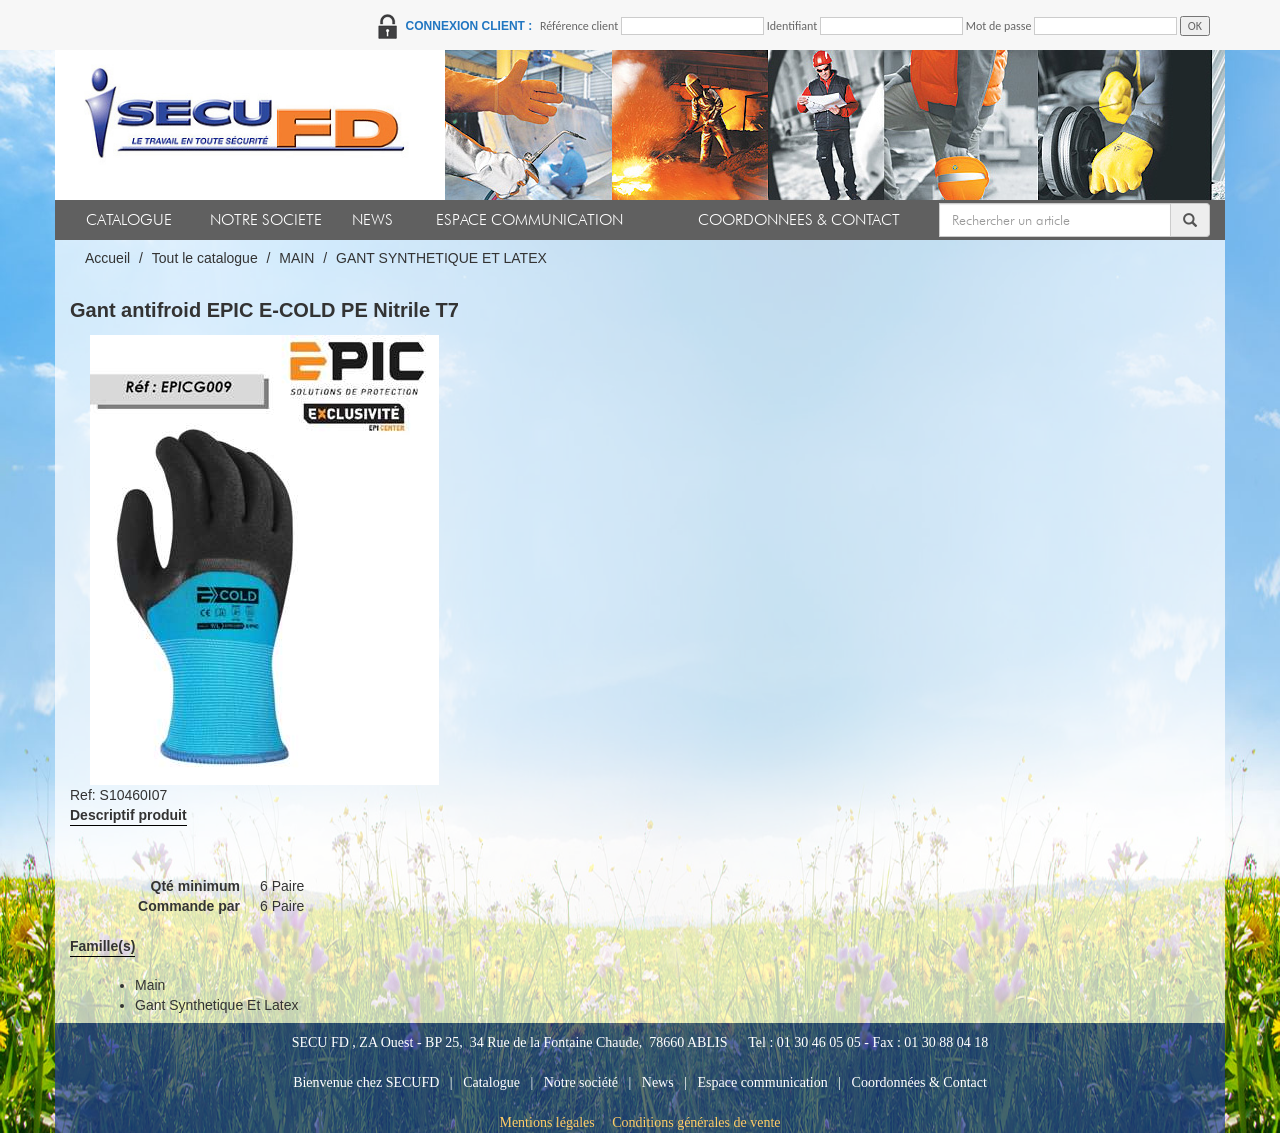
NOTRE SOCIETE (266, 219)
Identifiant (792, 26)
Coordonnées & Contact (919, 1082)
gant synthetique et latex (216, 1005)
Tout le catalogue (205, 258)
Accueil (107, 258)
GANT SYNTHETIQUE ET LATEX (441, 258)
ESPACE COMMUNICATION (529, 219)
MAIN (296, 258)
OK (1195, 26)
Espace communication (763, 1082)
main (150, 985)
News (658, 1082)
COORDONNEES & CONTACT (799, 219)
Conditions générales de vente (696, 1122)
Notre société (581, 1082)
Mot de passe (999, 26)
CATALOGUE (129, 219)
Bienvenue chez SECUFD (366, 1082)
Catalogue (491, 1082)
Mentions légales (546, 1122)
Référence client (579, 26)
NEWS (372, 219)
